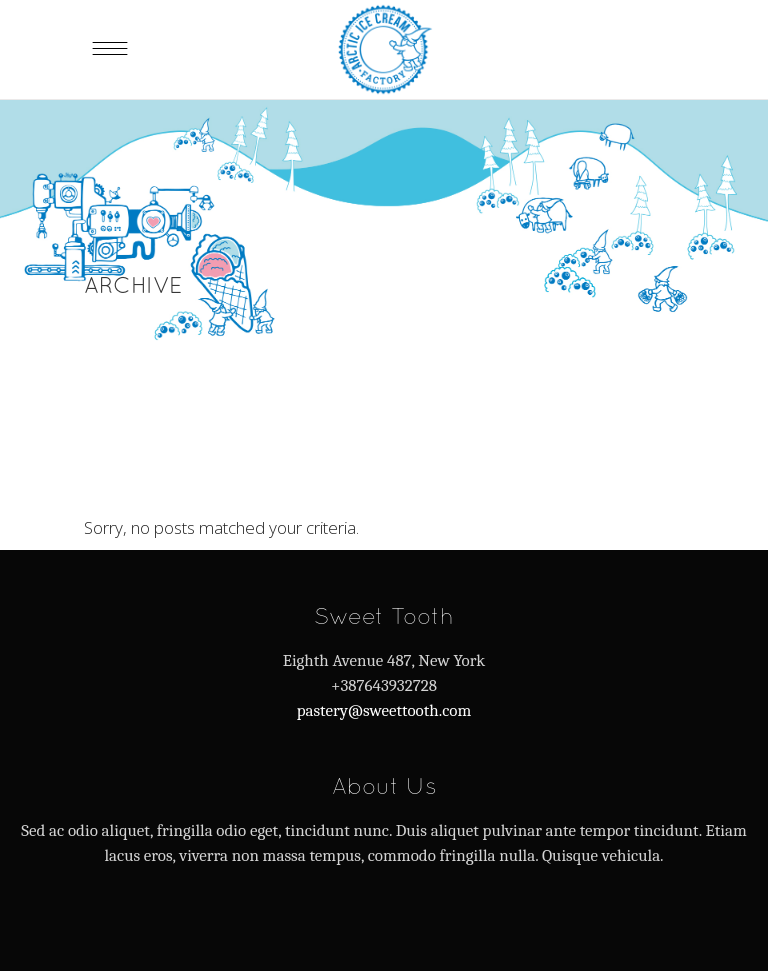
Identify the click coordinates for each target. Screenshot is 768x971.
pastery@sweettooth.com (384, 710)
